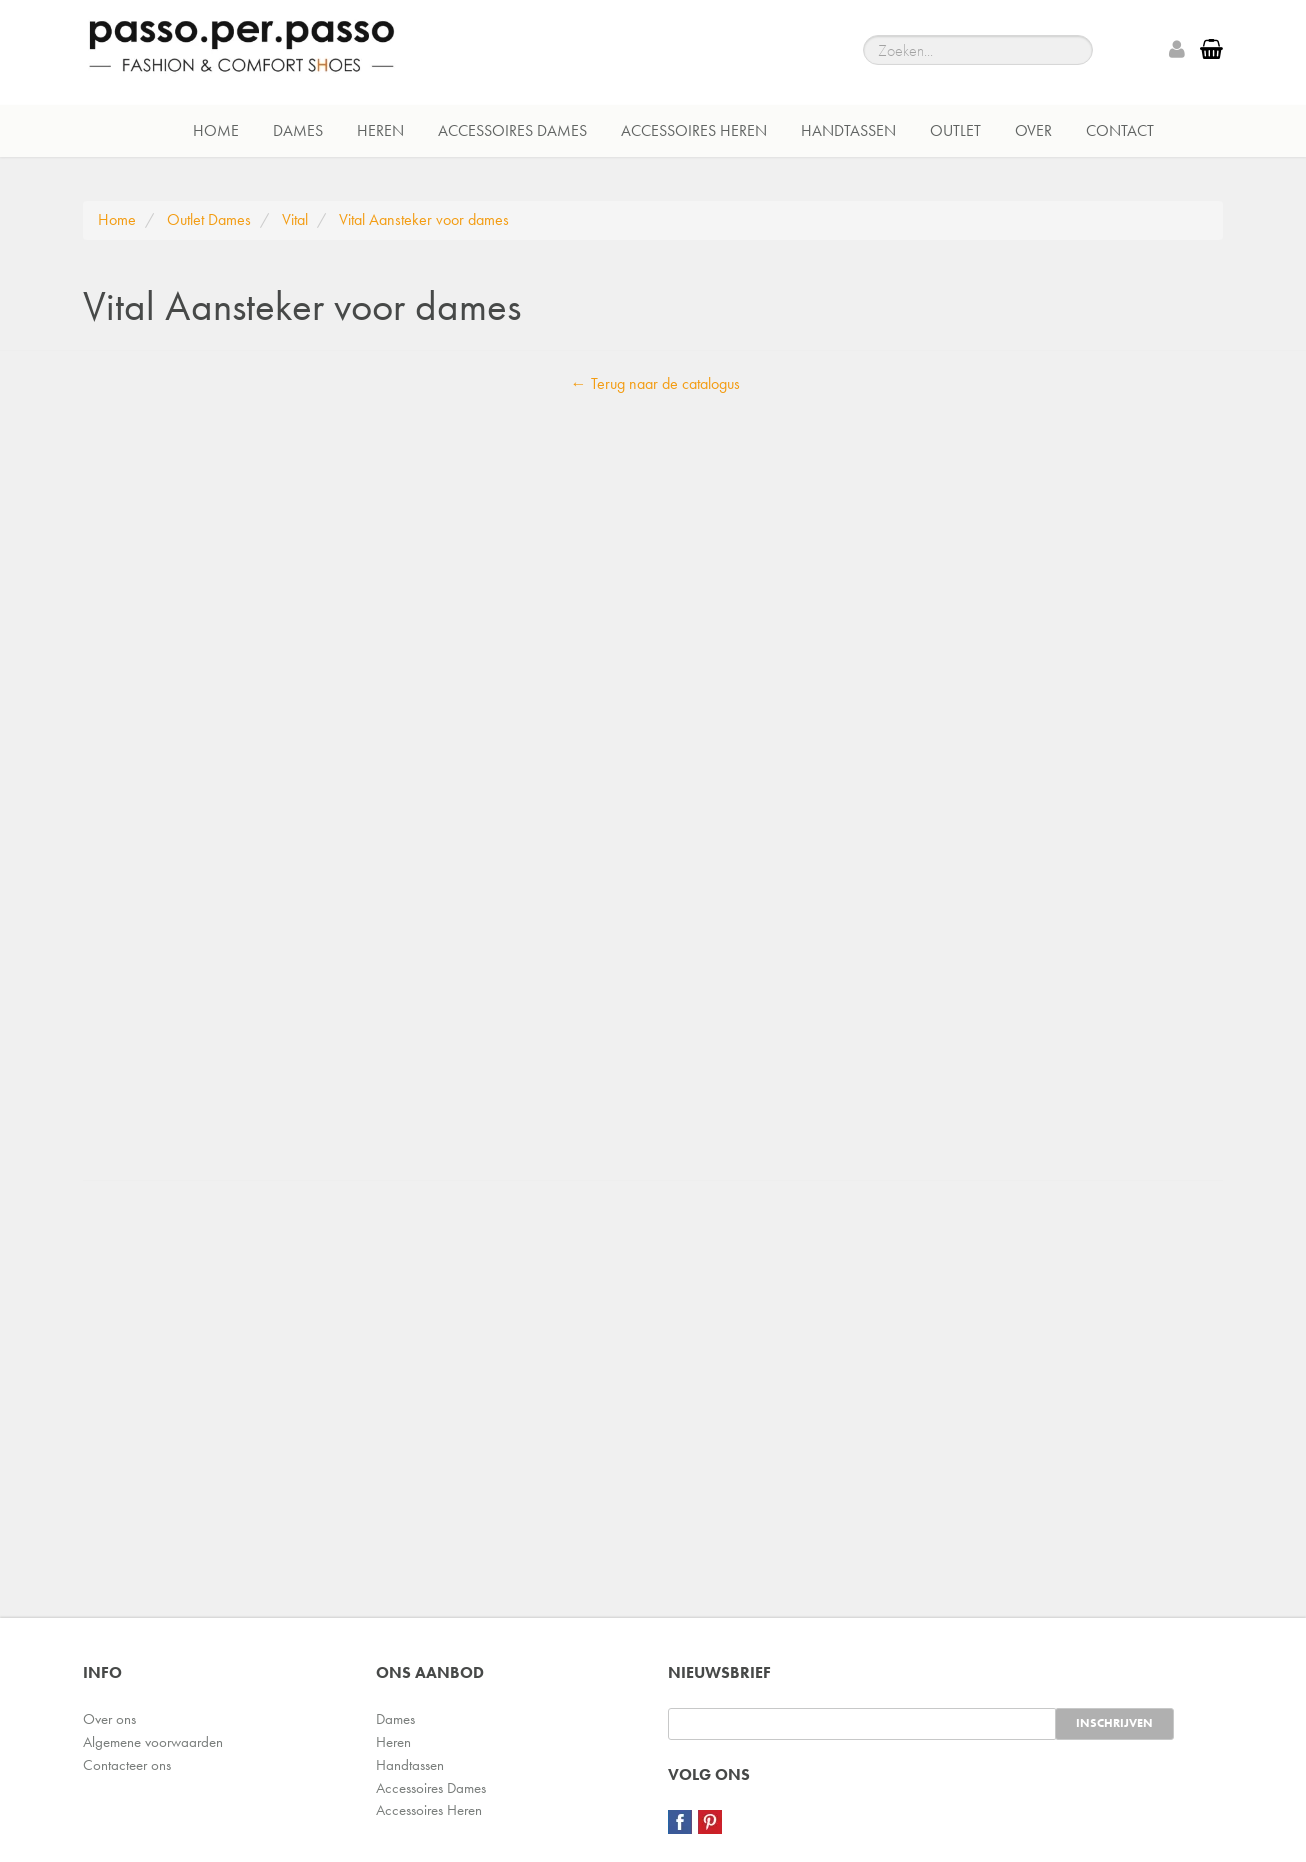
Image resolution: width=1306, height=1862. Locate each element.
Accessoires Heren (694, 130)
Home (216, 130)
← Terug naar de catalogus (655, 383)
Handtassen (848, 130)
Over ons (109, 1719)
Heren (380, 130)
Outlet (955, 130)
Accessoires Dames (512, 130)
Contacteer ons (127, 1765)
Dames (298, 130)
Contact (1120, 130)
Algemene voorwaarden (153, 1742)
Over (1033, 130)
